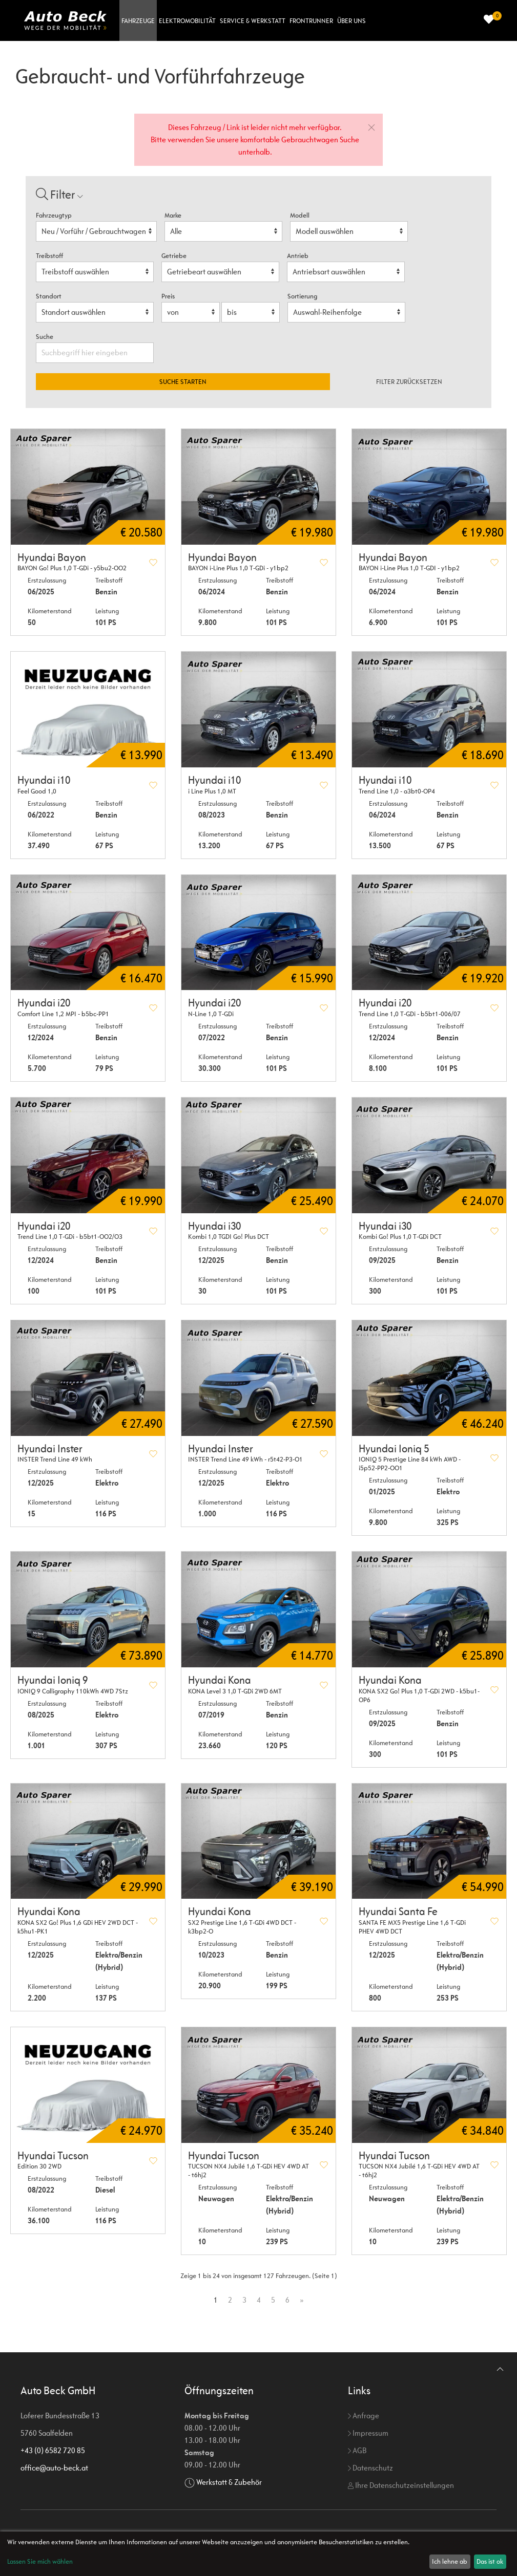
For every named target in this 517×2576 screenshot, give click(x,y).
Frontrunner (311, 20)
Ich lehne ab (449, 2561)
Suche (45, 336)
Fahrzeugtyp (54, 215)
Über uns (351, 20)
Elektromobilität (187, 20)
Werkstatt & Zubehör (229, 2482)
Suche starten (182, 381)
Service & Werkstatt (252, 20)
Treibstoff (49, 255)
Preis (168, 296)
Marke (172, 215)
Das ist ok (490, 2561)
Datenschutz (370, 2468)
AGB (357, 2450)
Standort (48, 296)
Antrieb (297, 255)
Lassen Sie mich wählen (40, 2561)
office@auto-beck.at (54, 2468)
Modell (299, 215)
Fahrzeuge (138, 20)
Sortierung (302, 296)
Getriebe (174, 255)
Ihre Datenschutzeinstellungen (401, 2485)
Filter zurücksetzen (409, 381)
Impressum (368, 2433)
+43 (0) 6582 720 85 (52, 2450)
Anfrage (363, 2415)
